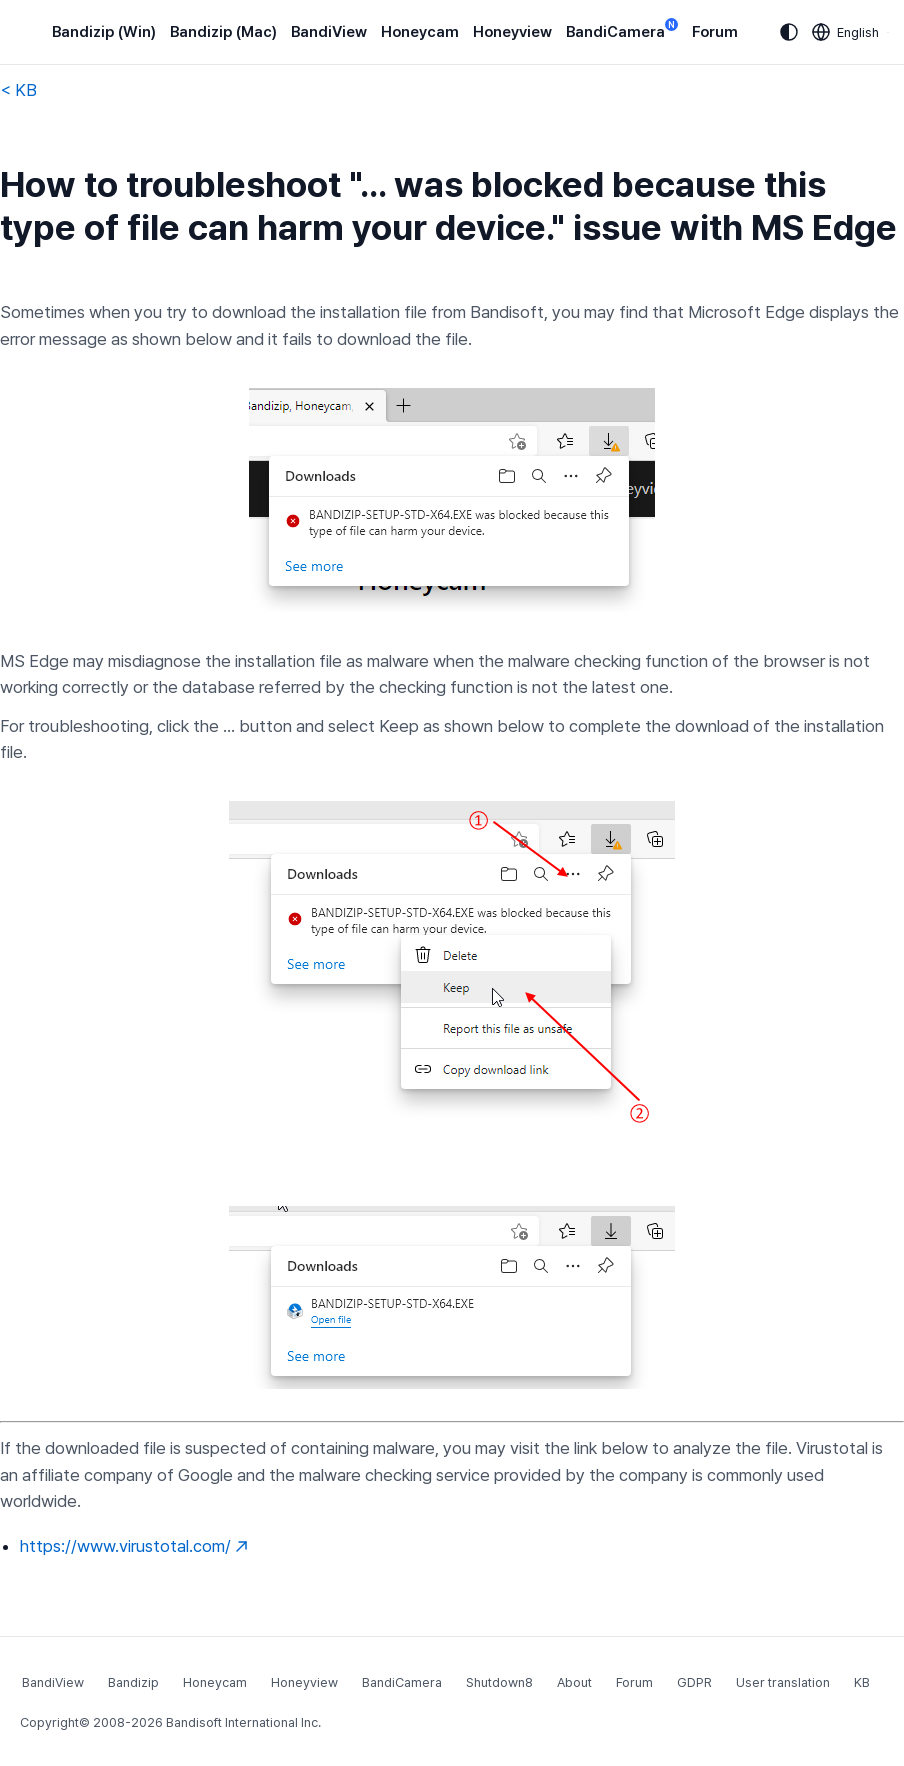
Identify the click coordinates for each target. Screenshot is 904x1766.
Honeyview (512, 32)
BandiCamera (622, 30)
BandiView (329, 32)
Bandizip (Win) (104, 32)
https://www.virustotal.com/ (134, 1546)
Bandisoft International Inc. (243, 1722)
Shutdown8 (499, 1682)
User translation (783, 1682)
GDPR (694, 1682)
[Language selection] (846, 32)
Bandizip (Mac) (223, 32)
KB (862, 1682)
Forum (715, 32)
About (574, 1682)
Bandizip (133, 1682)
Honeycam (420, 32)
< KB (18, 90)
